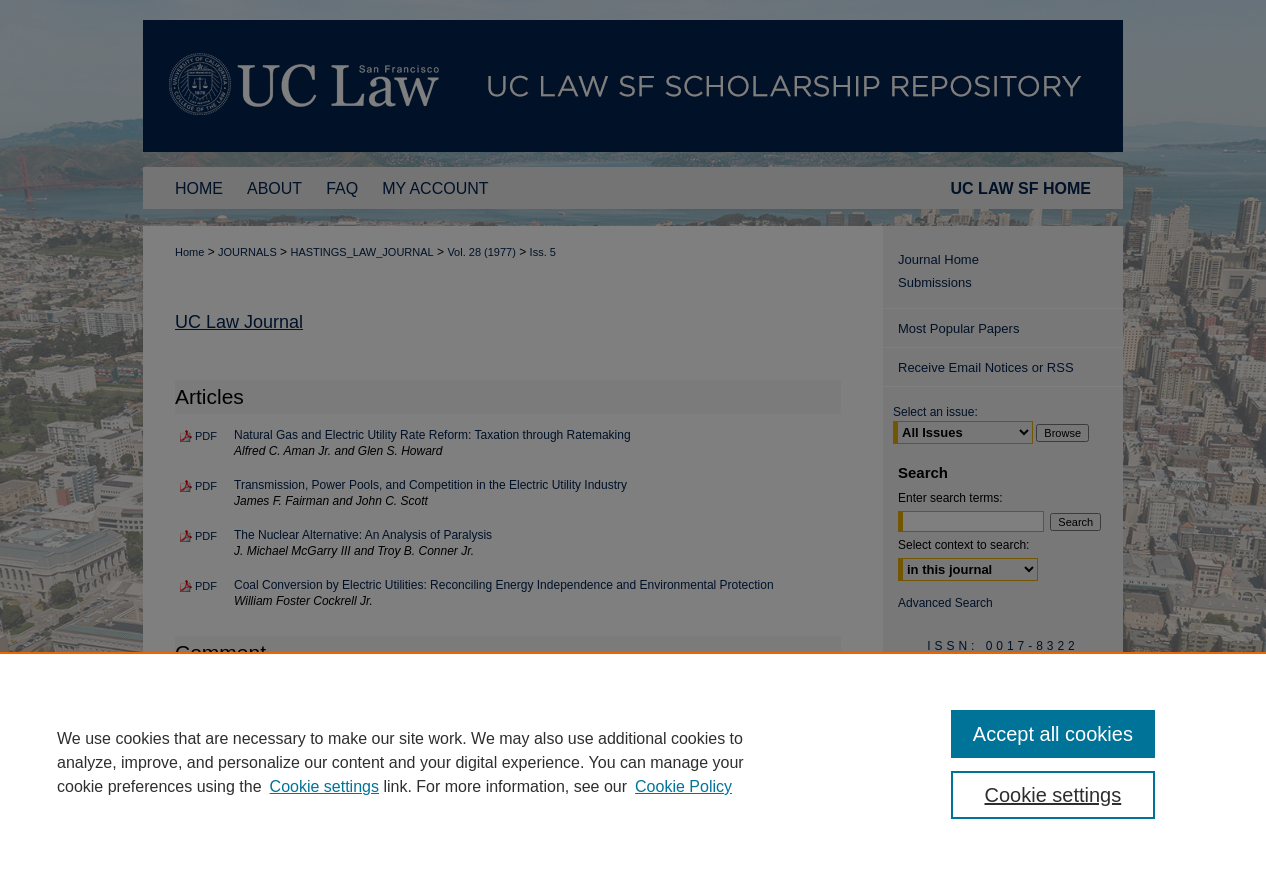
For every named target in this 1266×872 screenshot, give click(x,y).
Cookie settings (324, 786)
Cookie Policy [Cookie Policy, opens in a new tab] (683, 786)
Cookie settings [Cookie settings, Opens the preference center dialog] (1053, 795)
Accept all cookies (1053, 734)
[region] (633, 762)
